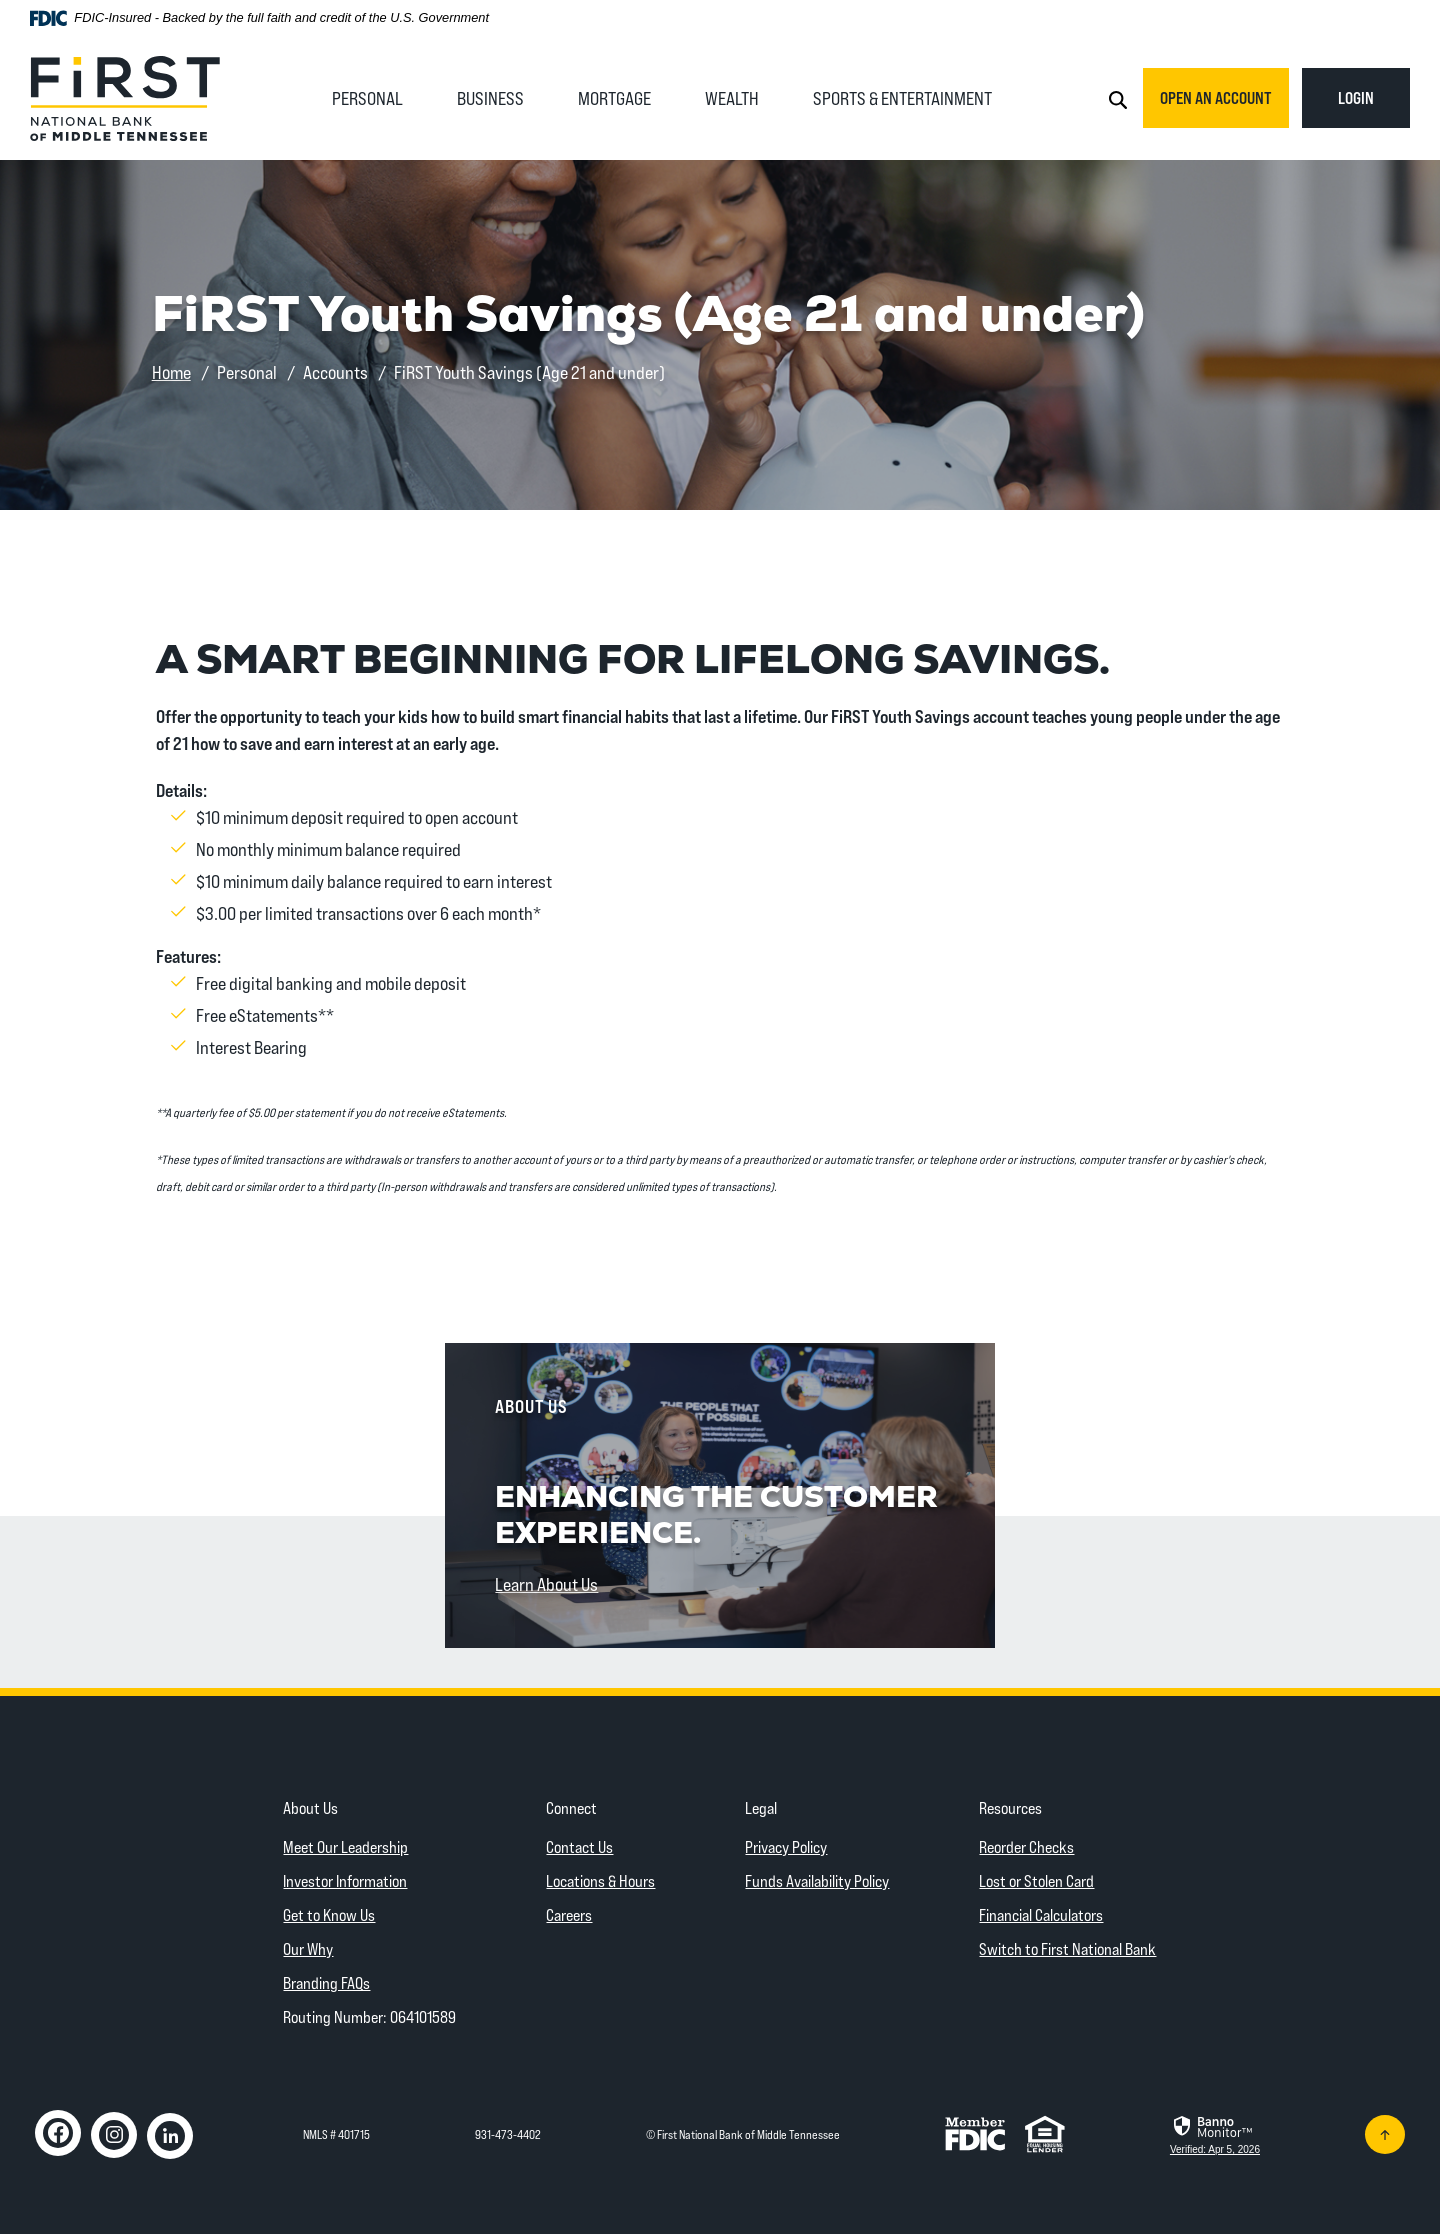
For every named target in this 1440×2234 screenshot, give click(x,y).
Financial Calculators (1041, 1914)
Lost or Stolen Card (1036, 1880)
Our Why (308, 1948)
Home (171, 372)
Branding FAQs (326, 1982)
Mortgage (614, 98)
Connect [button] (571, 1807)
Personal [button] (367, 98)
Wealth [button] (732, 98)
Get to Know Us (329, 1914)
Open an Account (1216, 97)
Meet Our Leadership (345, 1846)
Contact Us (579, 1846)
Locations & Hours (600, 1880)
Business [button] (490, 98)
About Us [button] (310, 1807)
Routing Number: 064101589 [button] (369, 2016)
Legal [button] (761, 1807)
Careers (569, 1914)
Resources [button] (1010, 1807)
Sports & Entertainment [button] (902, 98)
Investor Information (345, 1880)
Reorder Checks (1026, 1846)
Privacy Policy (786, 1846)
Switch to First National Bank (1067, 1948)
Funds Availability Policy (817, 1880)
